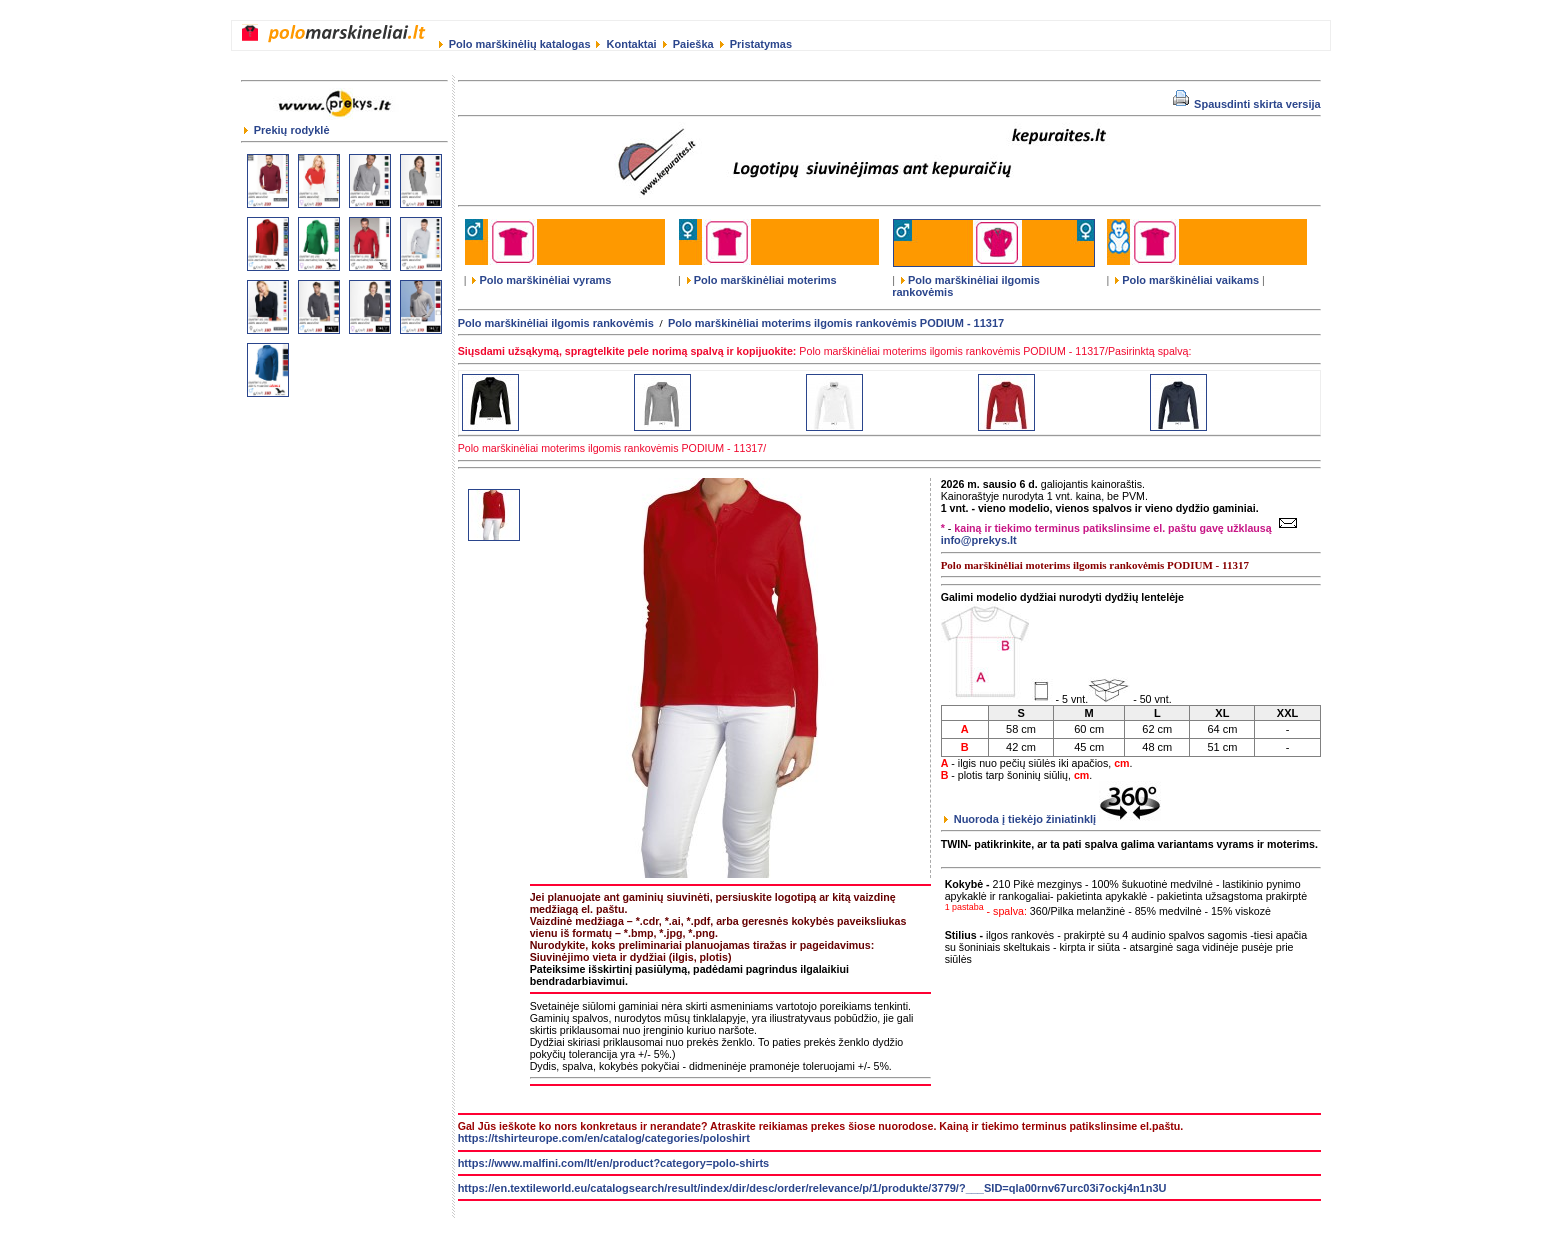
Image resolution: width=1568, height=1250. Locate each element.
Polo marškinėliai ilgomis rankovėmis (556, 323)
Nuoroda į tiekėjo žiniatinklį (1053, 819)
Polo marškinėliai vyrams (541, 280)
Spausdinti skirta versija (1247, 104)
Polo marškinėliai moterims (762, 280)
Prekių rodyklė (287, 130)
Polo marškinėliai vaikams (1187, 280)
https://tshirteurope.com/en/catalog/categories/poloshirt (604, 1138)
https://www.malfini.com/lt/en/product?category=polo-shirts (614, 1163)
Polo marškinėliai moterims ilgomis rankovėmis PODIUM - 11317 (836, 323)
